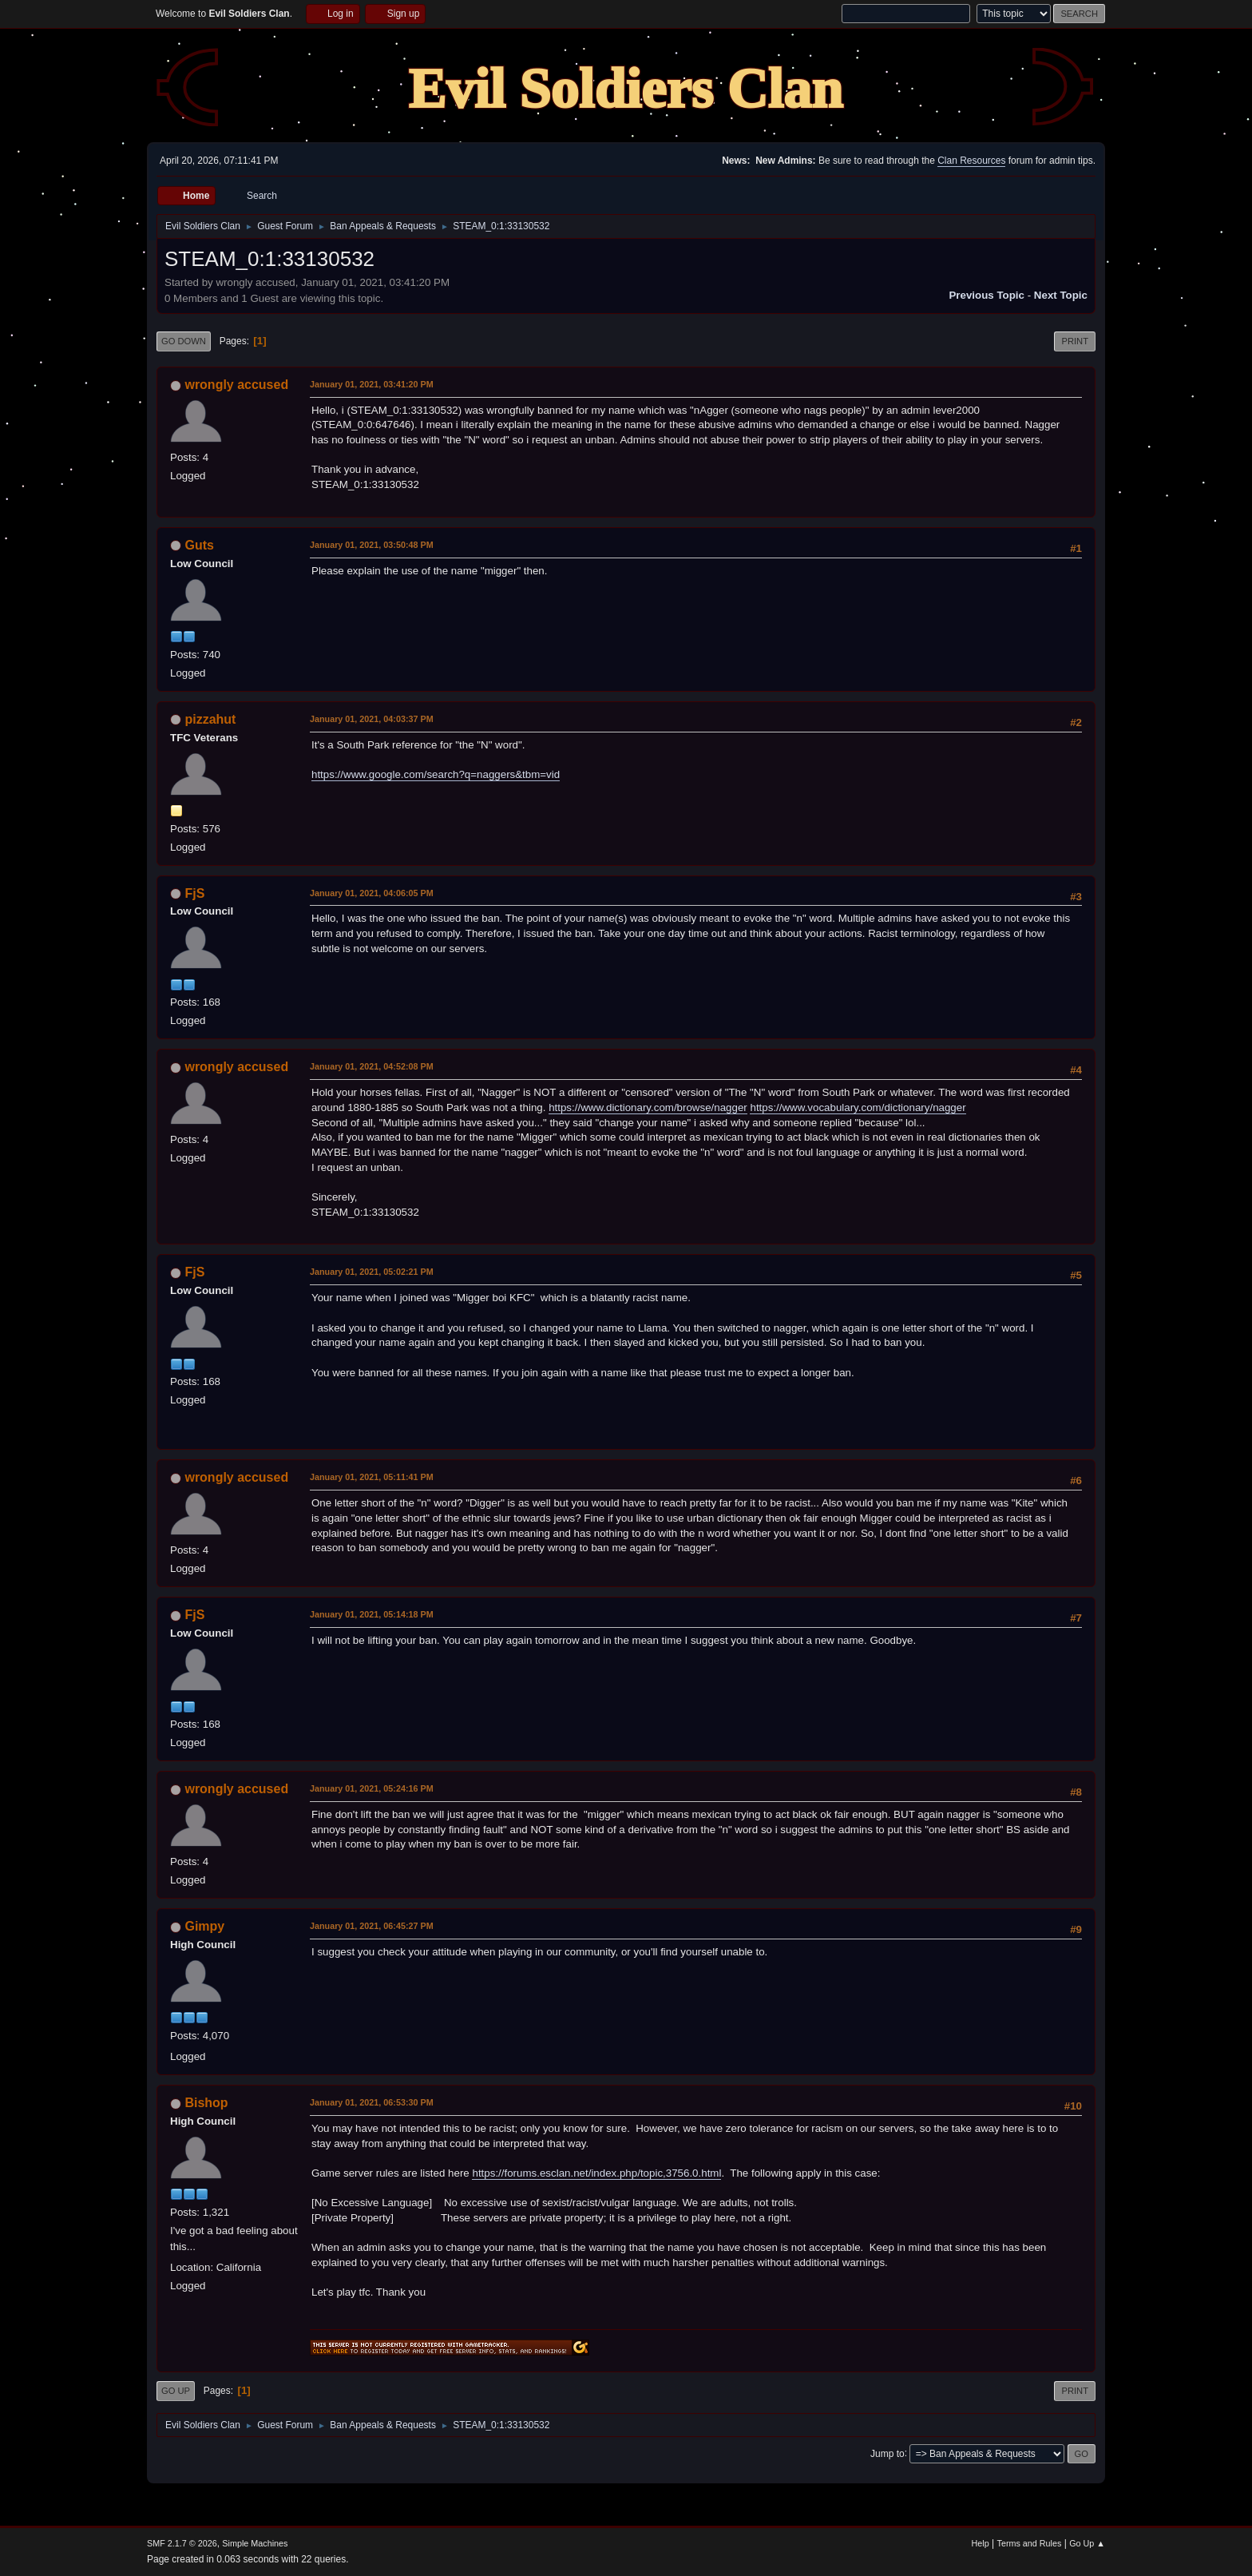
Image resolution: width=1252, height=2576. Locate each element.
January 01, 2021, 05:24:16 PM (372, 1788)
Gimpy (204, 1926)
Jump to (887, 2453)
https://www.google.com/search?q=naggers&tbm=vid (435, 774)
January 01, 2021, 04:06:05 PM (372, 893)
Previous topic (986, 295)
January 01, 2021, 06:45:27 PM (372, 1926)
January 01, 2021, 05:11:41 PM (372, 1477)
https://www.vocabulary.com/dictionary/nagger (857, 1107)
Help (980, 2543)
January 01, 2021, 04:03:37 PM (372, 719)
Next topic (1061, 295)
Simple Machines (254, 2543)
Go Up (175, 2390)
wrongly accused (236, 384)
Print (1074, 341)
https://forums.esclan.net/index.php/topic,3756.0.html (596, 2173)
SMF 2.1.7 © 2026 (182, 2543)
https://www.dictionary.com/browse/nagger (648, 1107)
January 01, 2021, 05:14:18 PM (372, 1614)
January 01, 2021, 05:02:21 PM (372, 1271)
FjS (194, 893)
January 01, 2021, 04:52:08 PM (372, 1066)
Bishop (206, 2103)
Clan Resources (971, 160)
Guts (198, 545)
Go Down (183, 341)
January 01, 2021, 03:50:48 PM (372, 545)
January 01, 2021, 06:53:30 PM (372, 2102)
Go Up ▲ (1087, 2543)
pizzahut (210, 719)
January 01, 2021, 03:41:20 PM (372, 384)
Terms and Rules (1029, 2543)
